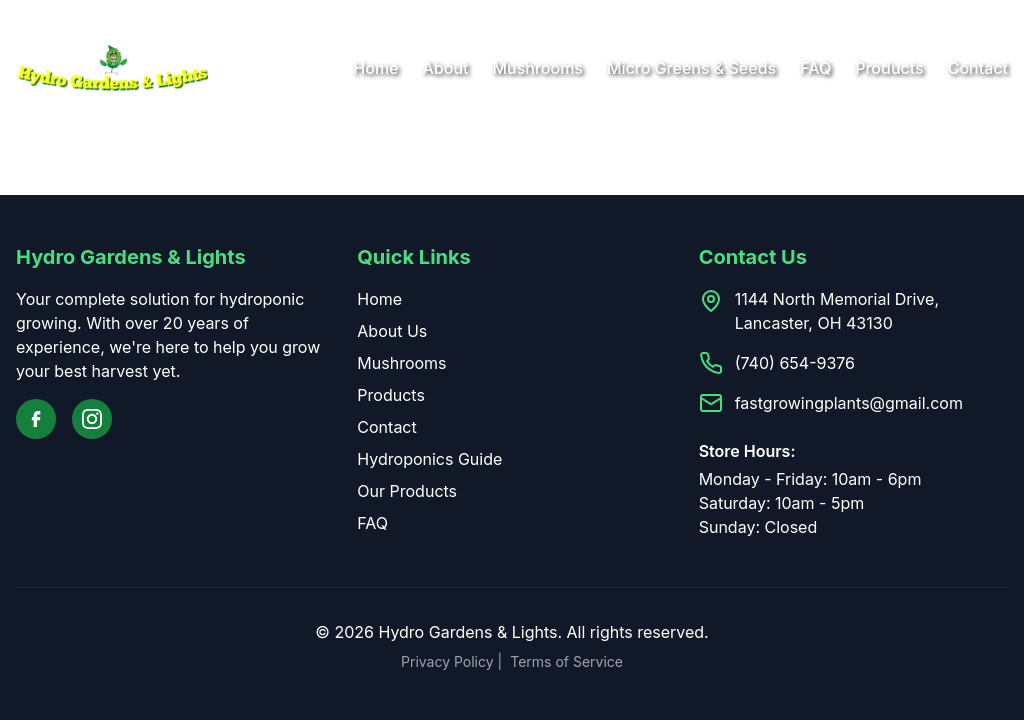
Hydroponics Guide (429, 459)
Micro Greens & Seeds (691, 68)
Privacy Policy (447, 661)
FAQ (815, 68)
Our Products (407, 491)
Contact (978, 68)
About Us (392, 331)
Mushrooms (537, 68)
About (446, 68)
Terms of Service (566, 661)
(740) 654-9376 (795, 363)
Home (375, 68)
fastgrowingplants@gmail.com (849, 403)
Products (889, 68)
